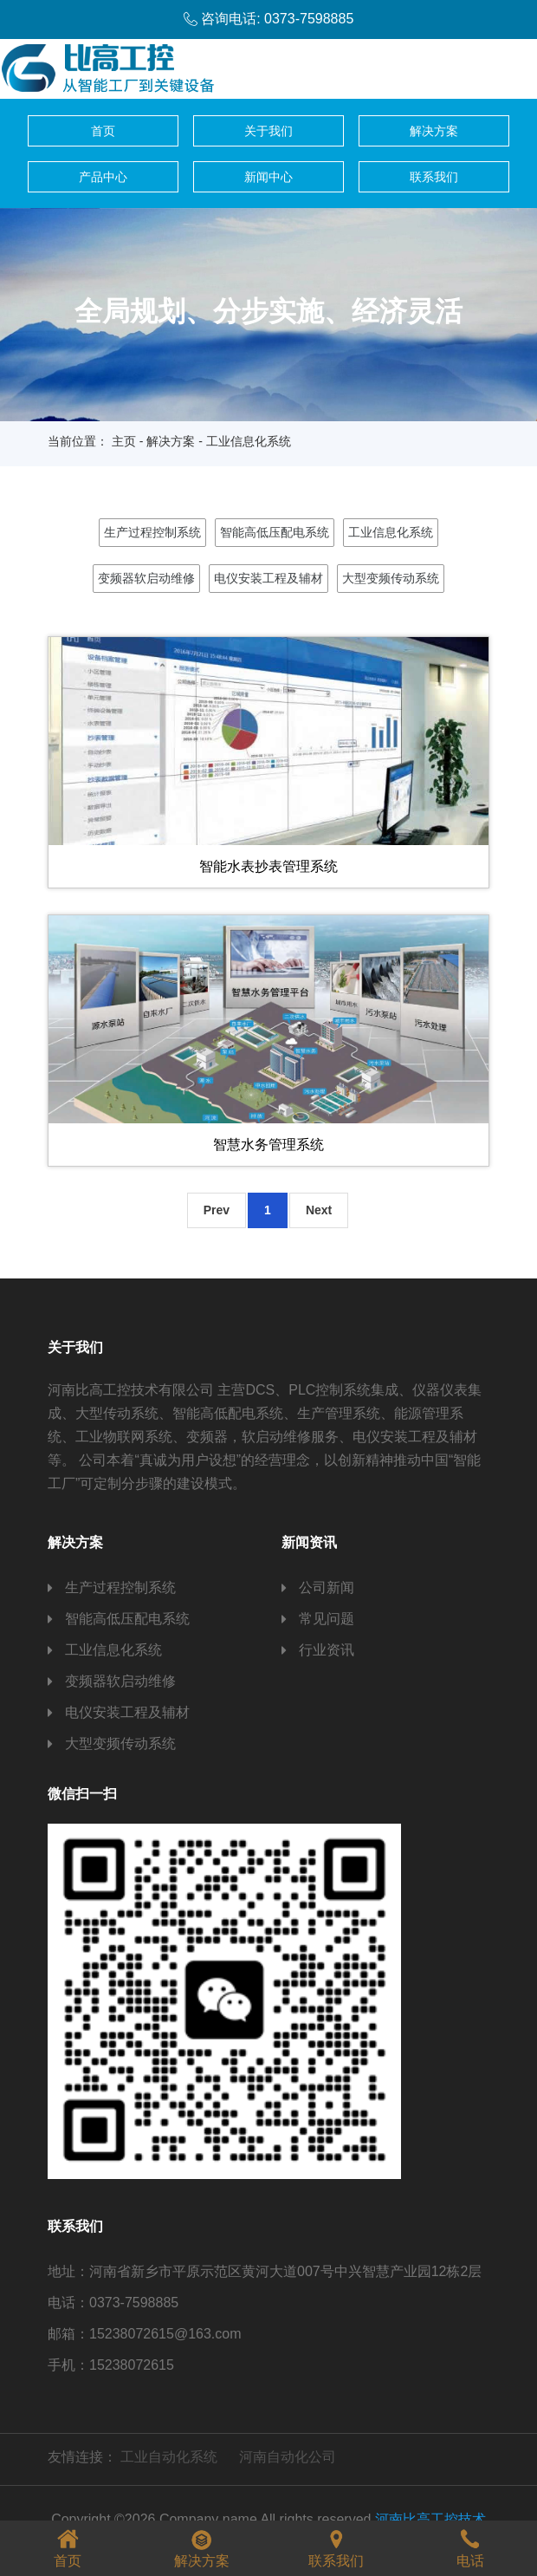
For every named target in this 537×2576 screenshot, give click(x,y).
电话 (470, 2546)
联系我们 (434, 177)
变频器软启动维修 (146, 578)
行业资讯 (326, 1650)
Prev (217, 1210)
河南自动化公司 (287, 2456)
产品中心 (103, 177)
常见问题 (326, 1618)
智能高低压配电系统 (274, 532)
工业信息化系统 (390, 532)
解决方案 (434, 131)
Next (319, 1210)
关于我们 (268, 131)
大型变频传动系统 (390, 578)
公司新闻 (326, 1587)
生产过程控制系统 (152, 532)
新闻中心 (268, 177)
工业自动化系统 (168, 2456)
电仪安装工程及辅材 (268, 578)
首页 (103, 131)
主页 (124, 441)
